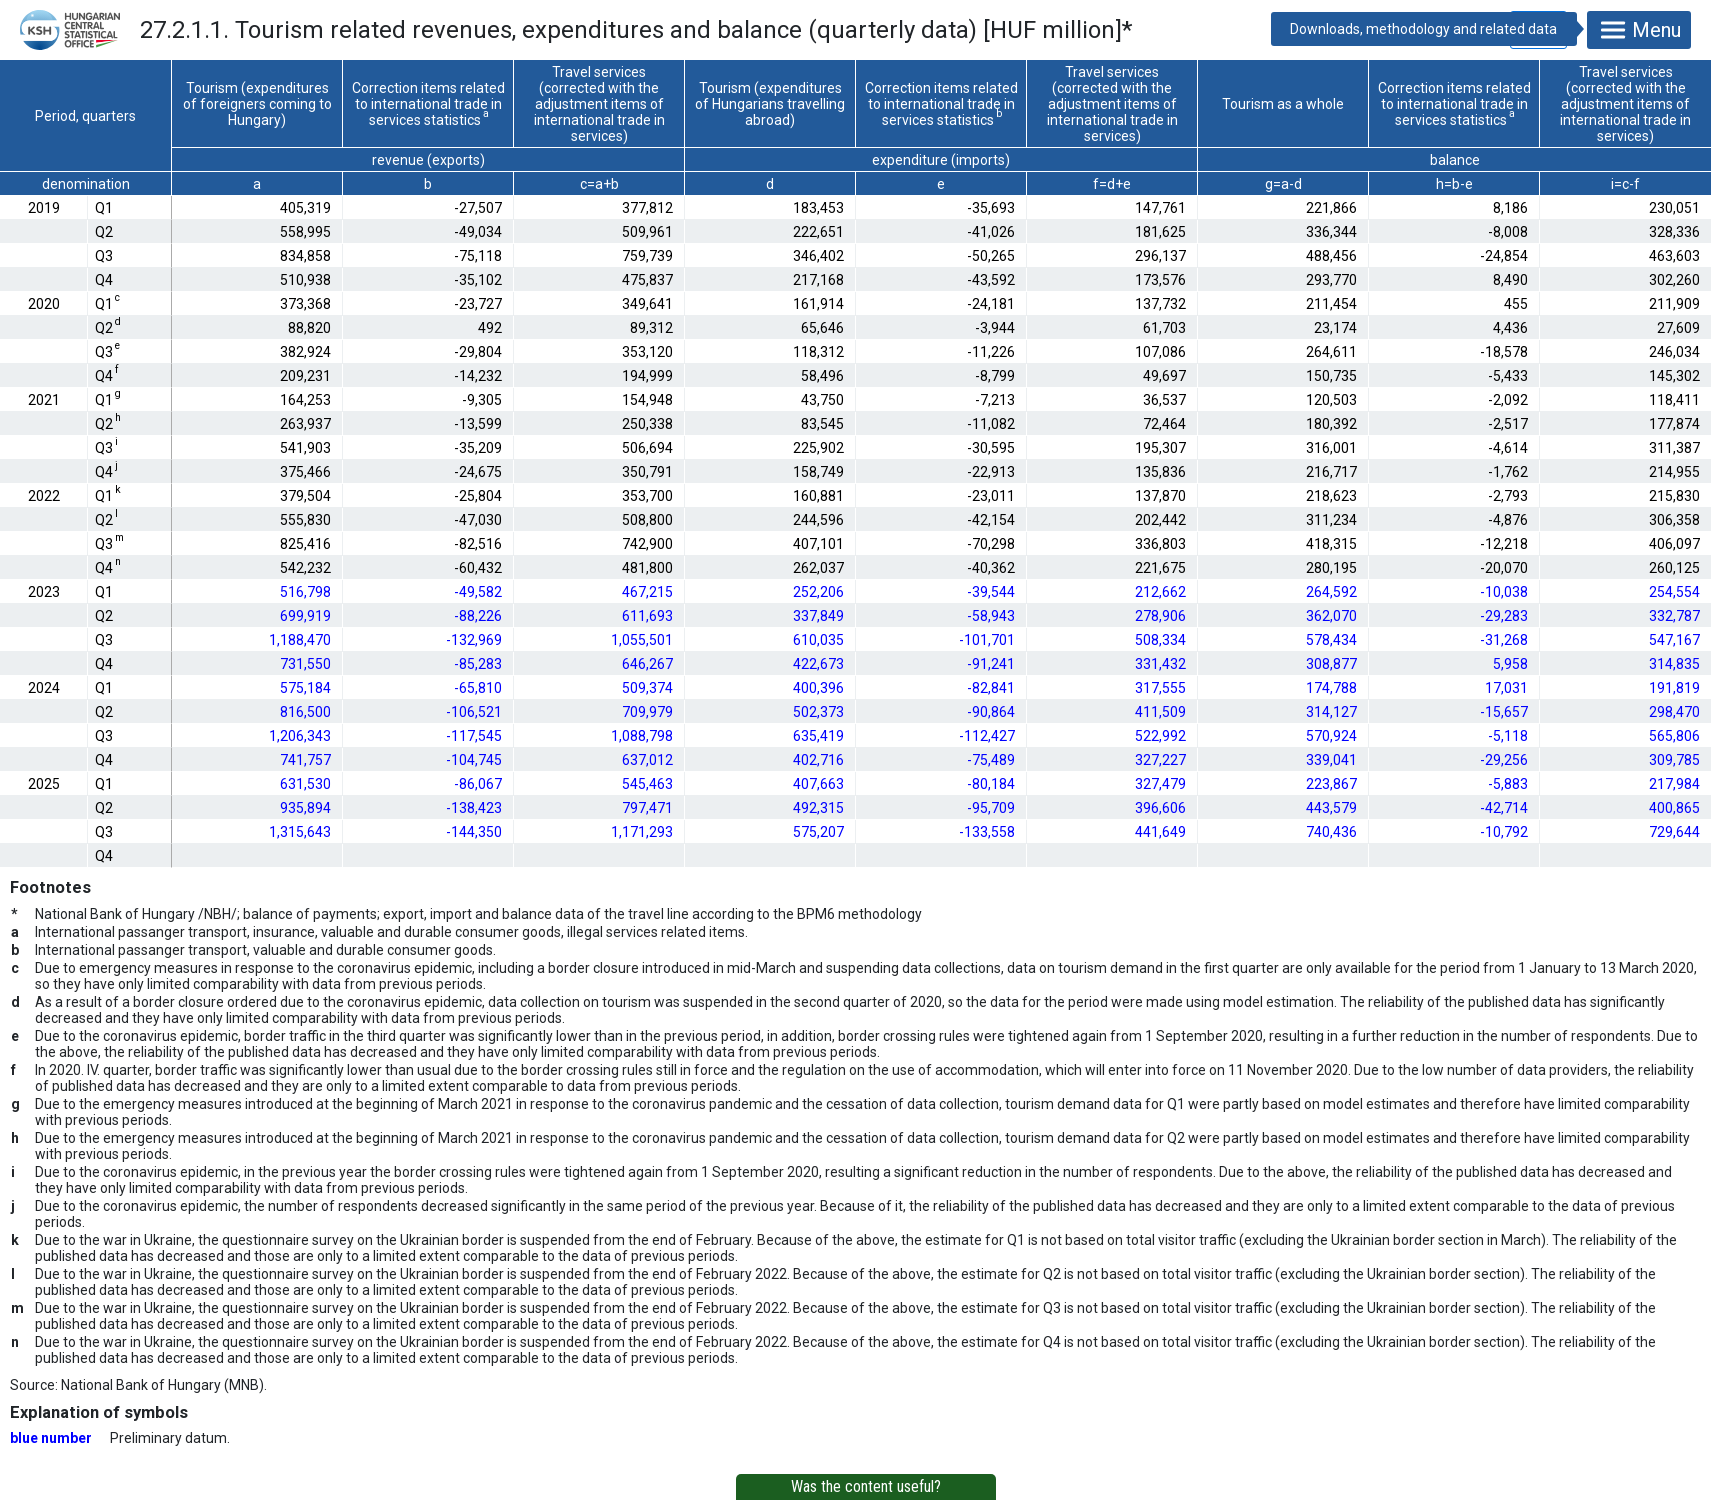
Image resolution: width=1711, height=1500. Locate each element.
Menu (1639, 30)
